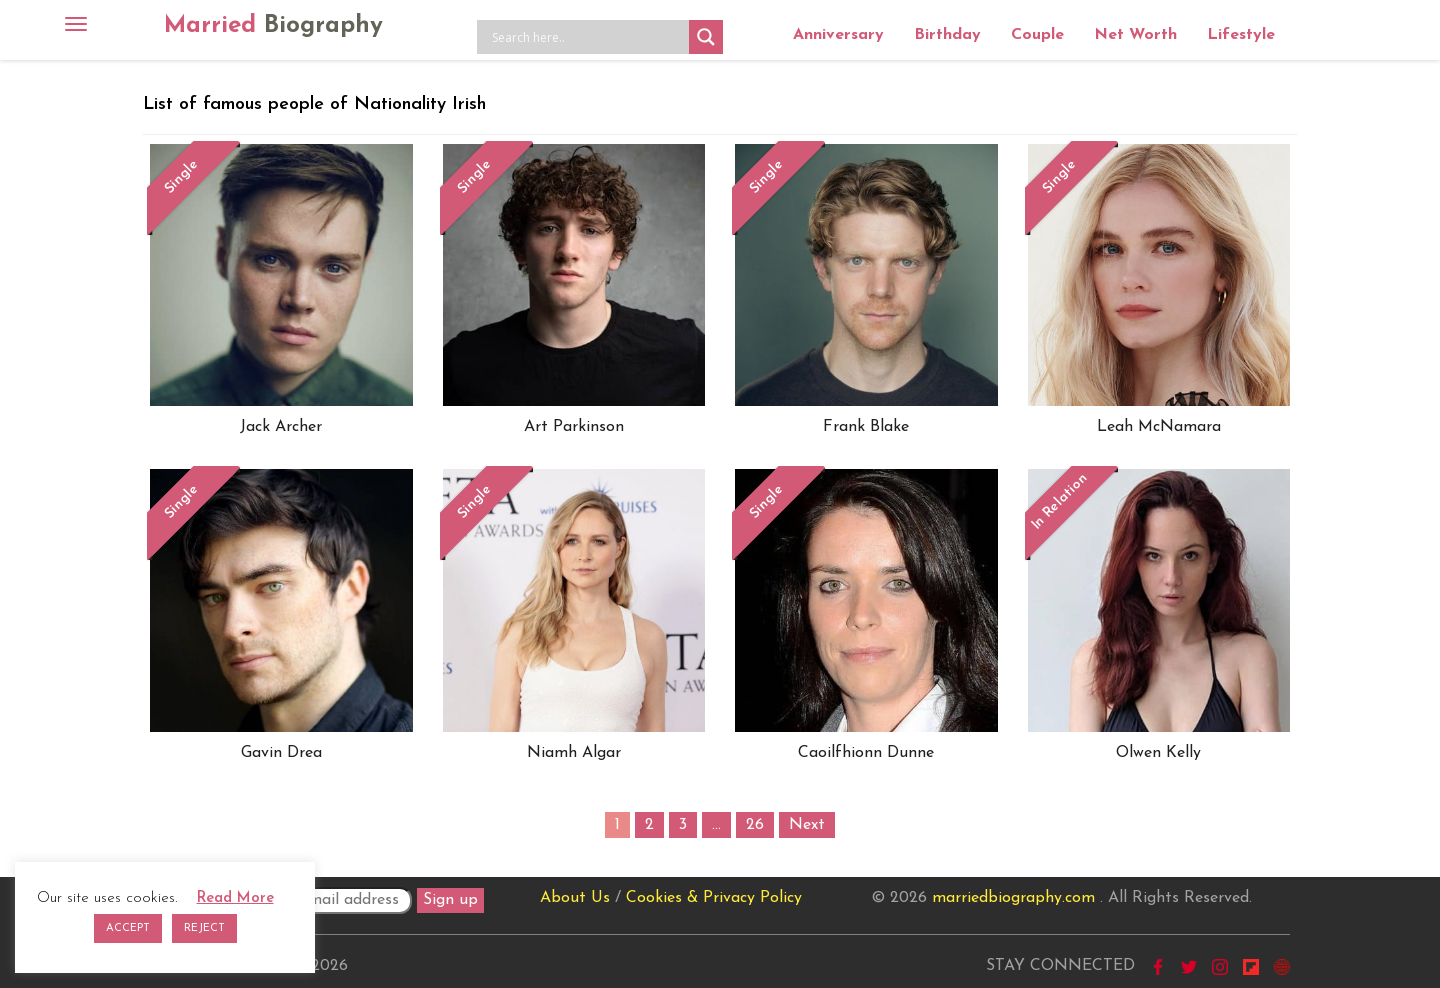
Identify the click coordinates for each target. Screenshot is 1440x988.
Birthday (947, 35)
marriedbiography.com (1013, 898)
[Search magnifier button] (706, 37)
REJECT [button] (204, 928)
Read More (235, 898)
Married (273, 26)
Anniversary (838, 35)
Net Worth (1135, 35)
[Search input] (588, 37)
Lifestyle (1241, 35)
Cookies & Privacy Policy (714, 898)
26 (755, 825)
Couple (1037, 35)
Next (807, 825)
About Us (575, 898)
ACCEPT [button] (128, 928)
